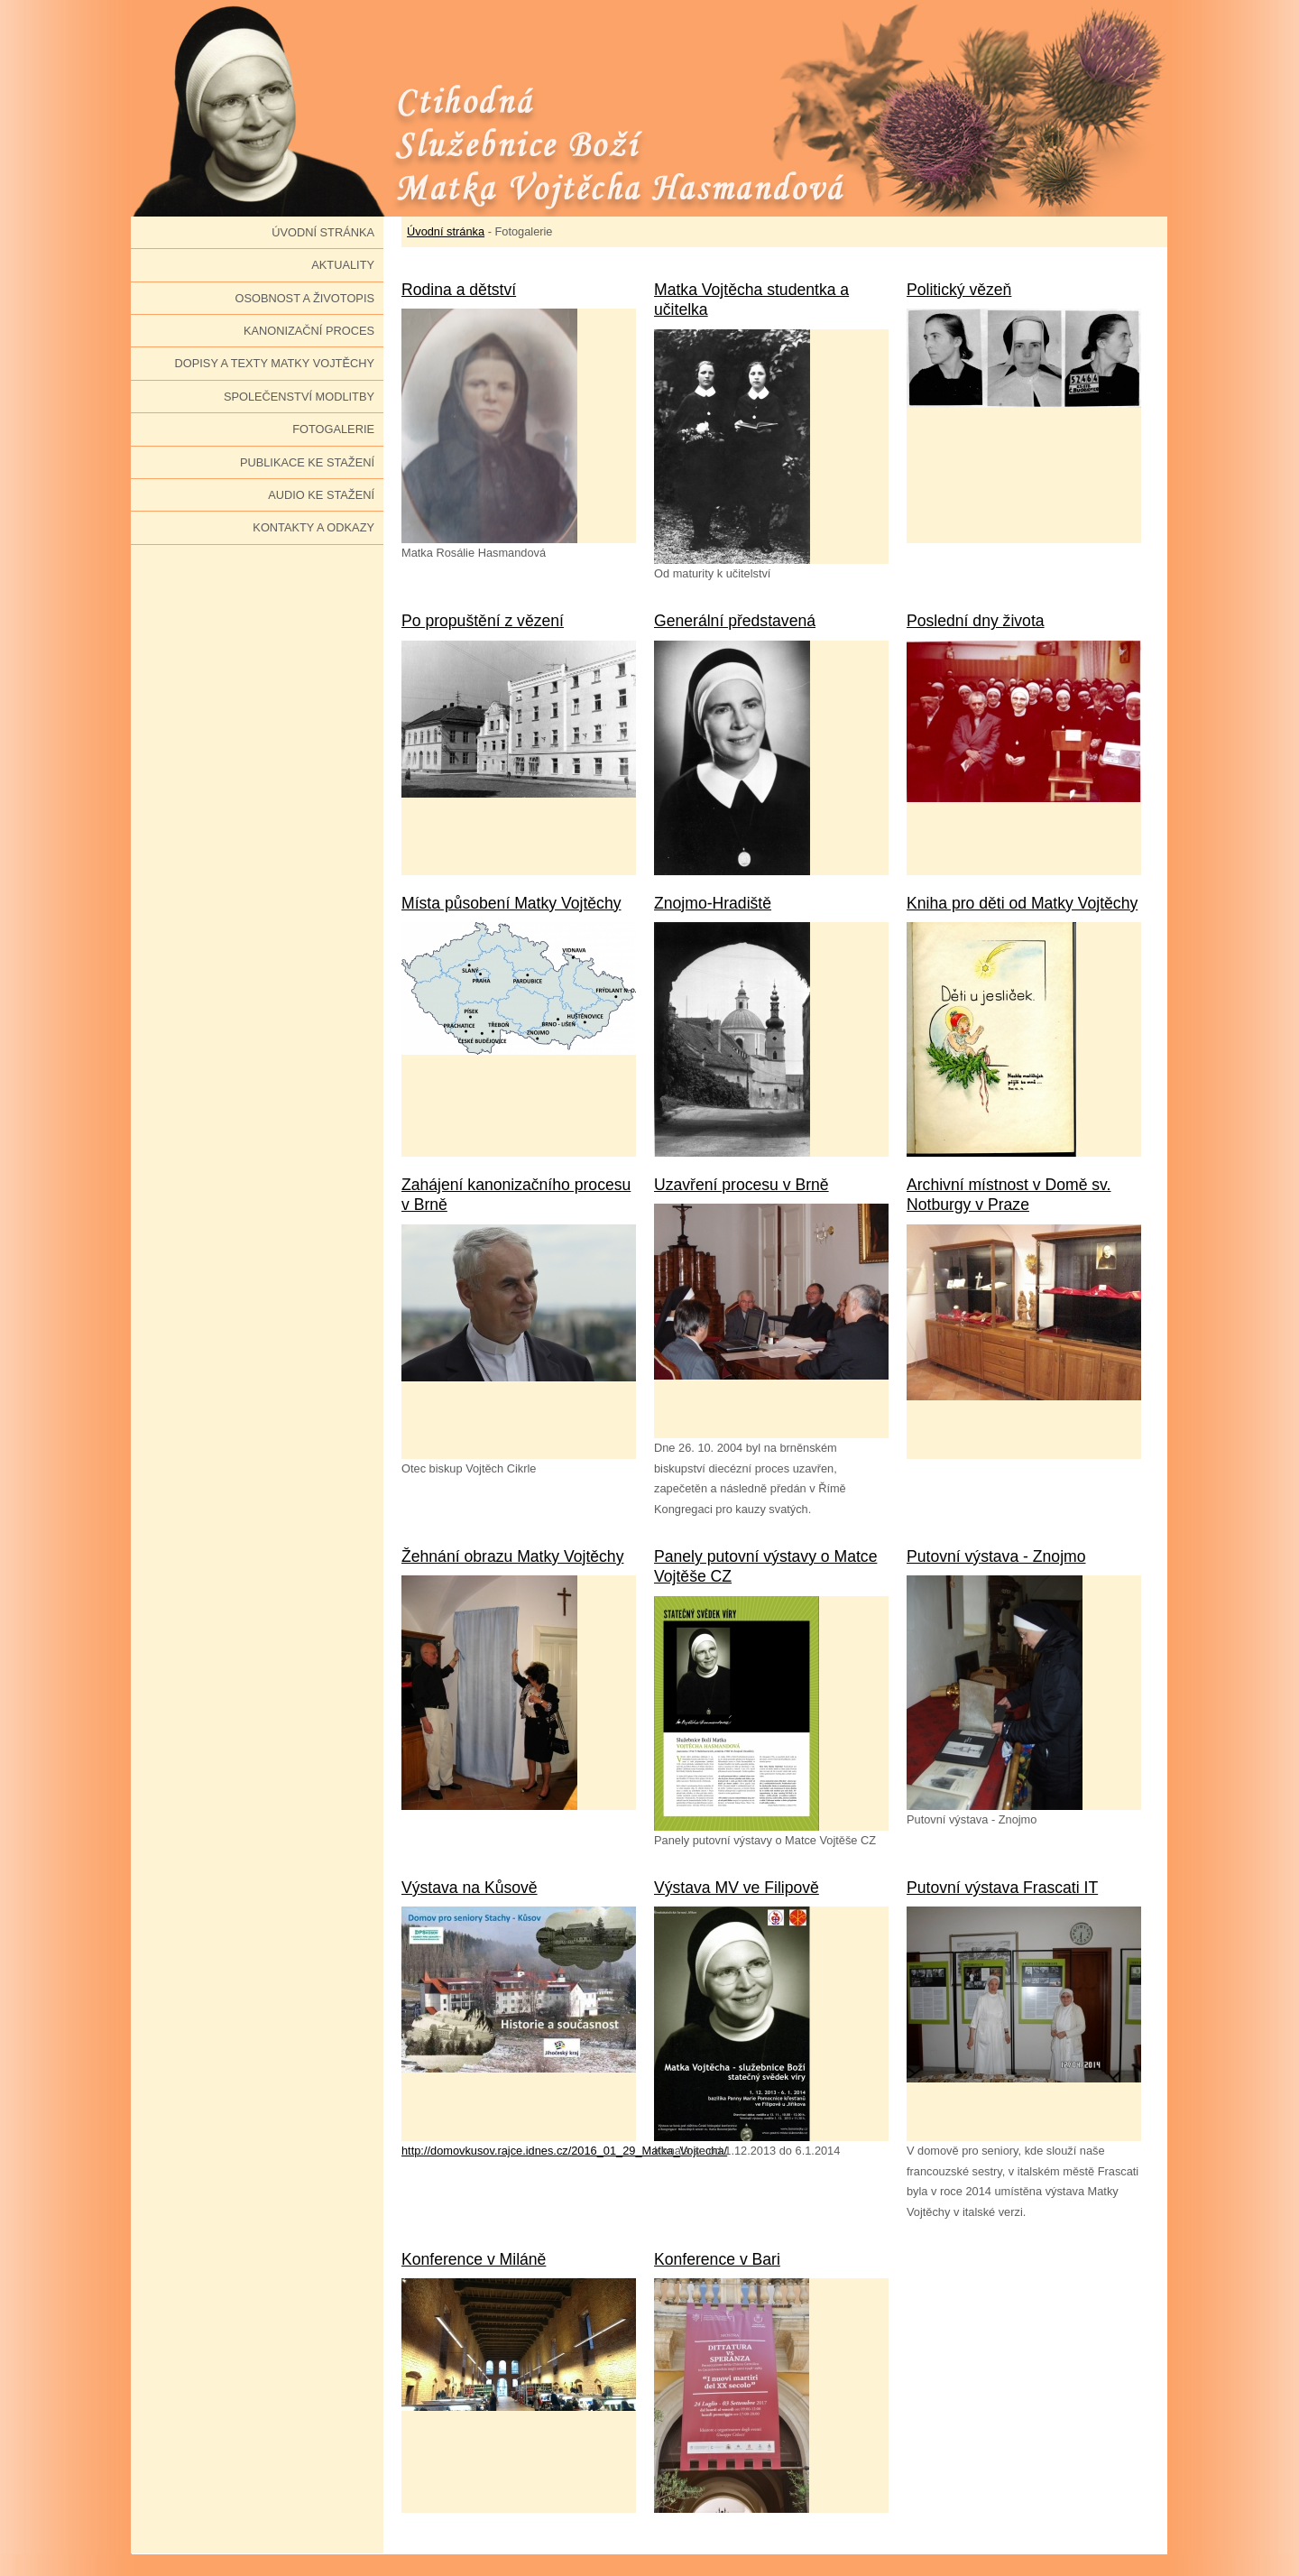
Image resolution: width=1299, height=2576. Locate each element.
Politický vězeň (959, 290)
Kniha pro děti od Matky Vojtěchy (1022, 903)
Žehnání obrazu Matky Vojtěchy (512, 1556)
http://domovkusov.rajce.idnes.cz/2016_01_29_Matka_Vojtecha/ (564, 2150)
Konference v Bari (717, 2259)
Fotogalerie (333, 429)
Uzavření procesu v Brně (741, 1185)
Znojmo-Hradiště (712, 903)
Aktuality (342, 265)
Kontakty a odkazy (313, 527)
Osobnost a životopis (304, 298)
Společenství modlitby (299, 396)
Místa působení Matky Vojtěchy (511, 903)
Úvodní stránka (323, 232)
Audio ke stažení (321, 495)
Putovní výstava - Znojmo (996, 1556)
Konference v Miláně (473, 2259)
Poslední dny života (976, 621)
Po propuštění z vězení (482, 621)
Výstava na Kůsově (469, 1888)
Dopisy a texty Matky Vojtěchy (274, 363)
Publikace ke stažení (307, 462)
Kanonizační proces (309, 330)
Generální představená (734, 621)
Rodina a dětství (458, 290)
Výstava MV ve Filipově (736, 1888)
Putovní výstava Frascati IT (1002, 1888)
